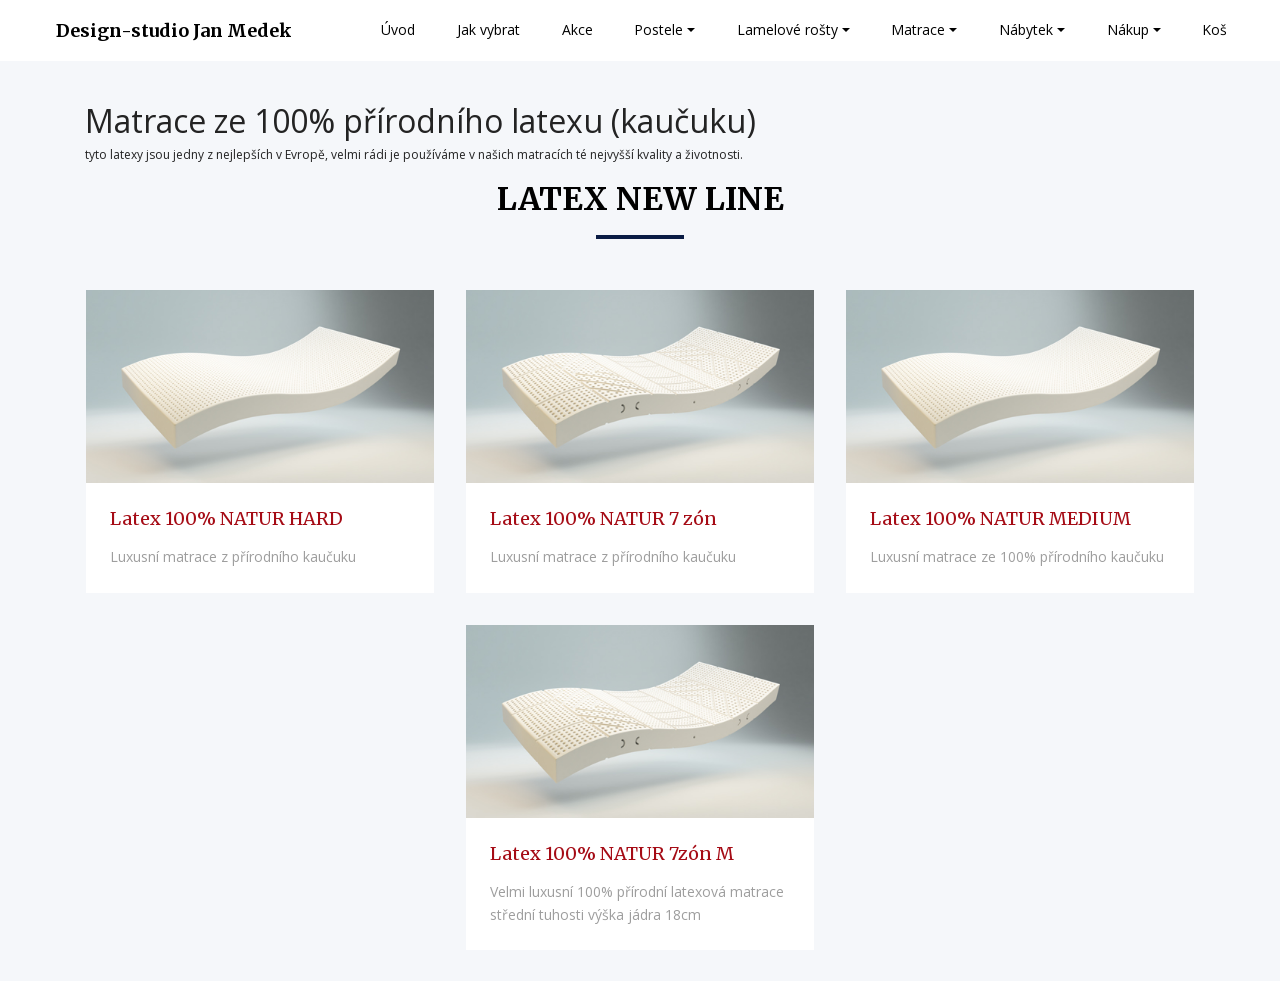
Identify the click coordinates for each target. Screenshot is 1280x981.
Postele (658, 29)
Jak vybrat (488, 29)
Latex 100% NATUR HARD (226, 518)
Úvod (398, 29)
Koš (1214, 29)
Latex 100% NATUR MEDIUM (1000, 518)
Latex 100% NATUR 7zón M (612, 853)
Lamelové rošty (787, 29)
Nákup (1128, 29)
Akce (577, 29)
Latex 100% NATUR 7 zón (603, 518)
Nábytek (1026, 29)
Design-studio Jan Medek (174, 30)
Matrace (918, 29)
